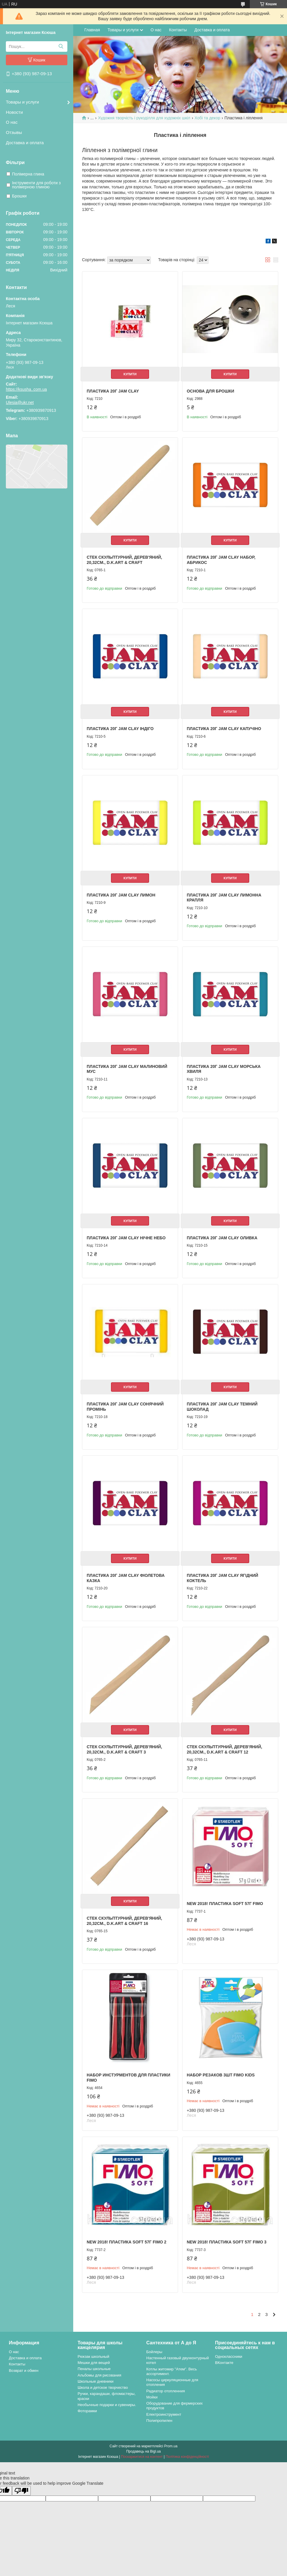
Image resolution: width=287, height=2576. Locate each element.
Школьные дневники (96, 2381)
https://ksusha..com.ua (26, 389)
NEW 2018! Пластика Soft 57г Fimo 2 (126, 2242)
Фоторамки (87, 2411)
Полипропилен (159, 2420)
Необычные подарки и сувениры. (107, 2405)
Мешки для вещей (94, 2362)
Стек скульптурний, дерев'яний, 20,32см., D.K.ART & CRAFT (124, 560)
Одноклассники (228, 2356)
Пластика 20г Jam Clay (113, 391)
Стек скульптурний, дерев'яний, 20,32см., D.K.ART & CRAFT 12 (224, 1749)
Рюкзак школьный (93, 2356)
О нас (12, 122)
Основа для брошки (210, 391)
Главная (92, 29)
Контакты (178, 29)
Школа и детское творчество (103, 2387)
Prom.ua (170, 2446)
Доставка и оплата (25, 142)
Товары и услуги (22, 101)
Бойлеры (154, 2352)
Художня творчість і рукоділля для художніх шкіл (144, 118)
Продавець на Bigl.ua (143, 2451)
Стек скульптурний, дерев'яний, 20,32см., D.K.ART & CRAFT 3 (124, 1749)
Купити (130, 374)
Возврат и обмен (23, 2370)
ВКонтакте (224, 2362)
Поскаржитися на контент (142, 2457)
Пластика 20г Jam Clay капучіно (224, 728)
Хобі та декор (207, 118)
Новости (14, 112)
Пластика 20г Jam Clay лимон (121, 895)
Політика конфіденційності (187, 2457)
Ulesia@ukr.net (20, 402)
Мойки (152, 2397)
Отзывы (14, 132)
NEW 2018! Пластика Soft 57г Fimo (225, 1903)
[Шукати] (60, 46)
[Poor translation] (21, 2491)
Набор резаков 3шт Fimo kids (221, 2075)
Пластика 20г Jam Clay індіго (120, 728)
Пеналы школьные (94, 2369)
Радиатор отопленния (165, 2391)
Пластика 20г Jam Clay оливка (222, 1237)
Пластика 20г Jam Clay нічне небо (126, 1237)
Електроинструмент (163, 2414)
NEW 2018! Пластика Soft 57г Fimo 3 (226, 2242)
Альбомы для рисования (99, 2375)
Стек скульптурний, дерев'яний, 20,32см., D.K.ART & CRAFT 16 (124, 1921)
